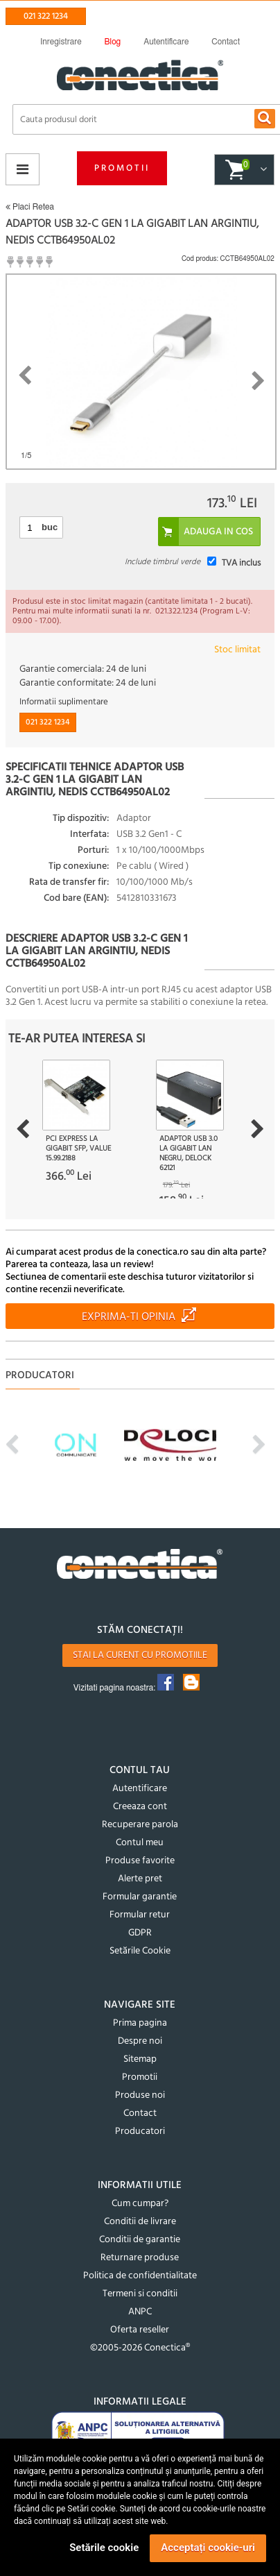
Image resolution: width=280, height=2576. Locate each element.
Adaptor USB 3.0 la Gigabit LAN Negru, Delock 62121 (188, 1153)
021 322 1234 (46, 16)
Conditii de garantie (139, 2240)
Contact (140, 2113)
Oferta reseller (139, 2330)
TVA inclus (241, 563)
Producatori (140, 2131)
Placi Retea (30, 207)
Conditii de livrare (140, 2222)
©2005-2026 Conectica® (140, 2348)
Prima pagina (140, 2023)
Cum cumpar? (140, 2204)
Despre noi (140, 2041)
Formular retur (140, 1915)
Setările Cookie (140, 1951)
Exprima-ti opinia (128, 1317)
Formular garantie (140, 1897)
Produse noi (140, 2095)
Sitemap (140, 2059)
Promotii (122, 168)
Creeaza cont (140, 1807)
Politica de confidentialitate (140, 2276)
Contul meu (140, 1843)
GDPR (140, 1933)
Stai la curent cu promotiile (140, 1655)
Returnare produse (139, 2258)
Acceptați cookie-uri (208, 2547)
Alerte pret (140, 1879)
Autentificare (139, 1789)
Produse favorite (140, 1861)
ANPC (140, 2312)
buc (50, 527)
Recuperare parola (140, 1825)
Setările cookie (104, 2547)
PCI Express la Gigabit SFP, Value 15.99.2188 (78, 1148)
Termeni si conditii (140, 2294)
